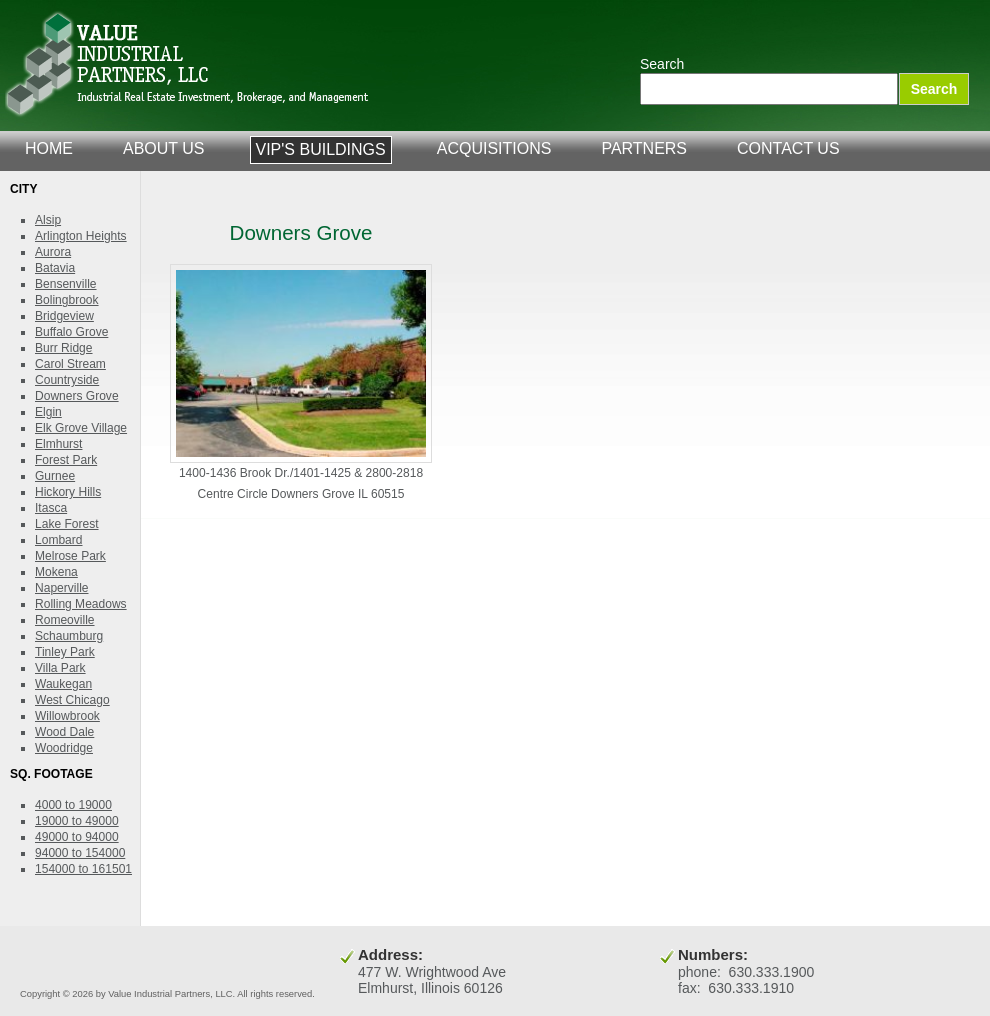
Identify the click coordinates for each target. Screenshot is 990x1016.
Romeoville (65, 620)
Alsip (48, 220)
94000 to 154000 (80, 853)
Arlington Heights (81, 236)
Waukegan (63, 684)
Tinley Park (65, 652)
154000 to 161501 (83, 869)
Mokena (56, 572)
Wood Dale (64, 732)
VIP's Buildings (321, 149)
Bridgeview (64, 316)
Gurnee (55, 476)
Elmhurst (58, 444)
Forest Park (66, 460)
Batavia (55, 268)
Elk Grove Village (81, 428)
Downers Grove (77, 396)
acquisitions (494, 148)
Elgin (48, 412)
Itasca (51, 508)
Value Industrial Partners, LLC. (187, 65)
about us (164, 148)
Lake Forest (67, 524)
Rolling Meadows (81, 604)
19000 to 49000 (77, 821)
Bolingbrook (67, 300)
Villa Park (60, 668)
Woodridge (64, 748)
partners (644, 148)
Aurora (53, 252)
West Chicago (72, 700)
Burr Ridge (64, 348)
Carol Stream (70, 364)
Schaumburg (69, 636)
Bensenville (66, 284)
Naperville (62, 588)
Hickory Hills (68, 492)
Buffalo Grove (71, 332)
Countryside (67, 380)
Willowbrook (67, 716)
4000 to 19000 (73, 805)
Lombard (59, 540)
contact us (788, 148)
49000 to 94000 (77, 837)
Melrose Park (70, 556)
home (49, 148)
